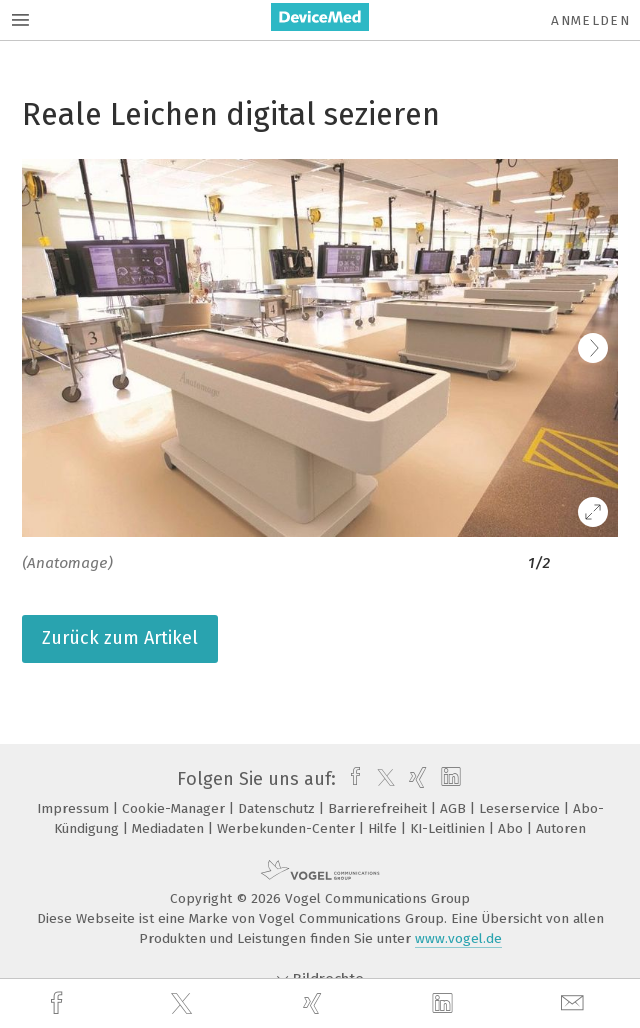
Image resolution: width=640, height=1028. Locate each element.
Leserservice (521, 808)
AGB (455, 808)
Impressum (75, 808)
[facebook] (59, 1003)
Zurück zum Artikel (120, 638)
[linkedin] (445, 1004)
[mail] (575, 1003)
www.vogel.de (458, 938)
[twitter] (184, 1004)
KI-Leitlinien (449, 828)
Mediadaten (170, 828)
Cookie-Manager (175, 808)
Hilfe (384, 828)
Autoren (561, 828)
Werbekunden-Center (288, 828)
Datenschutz (278, 808)
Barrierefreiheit (379, 808)
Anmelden (590, 20)
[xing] (315, 1003)
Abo (512, 828)
